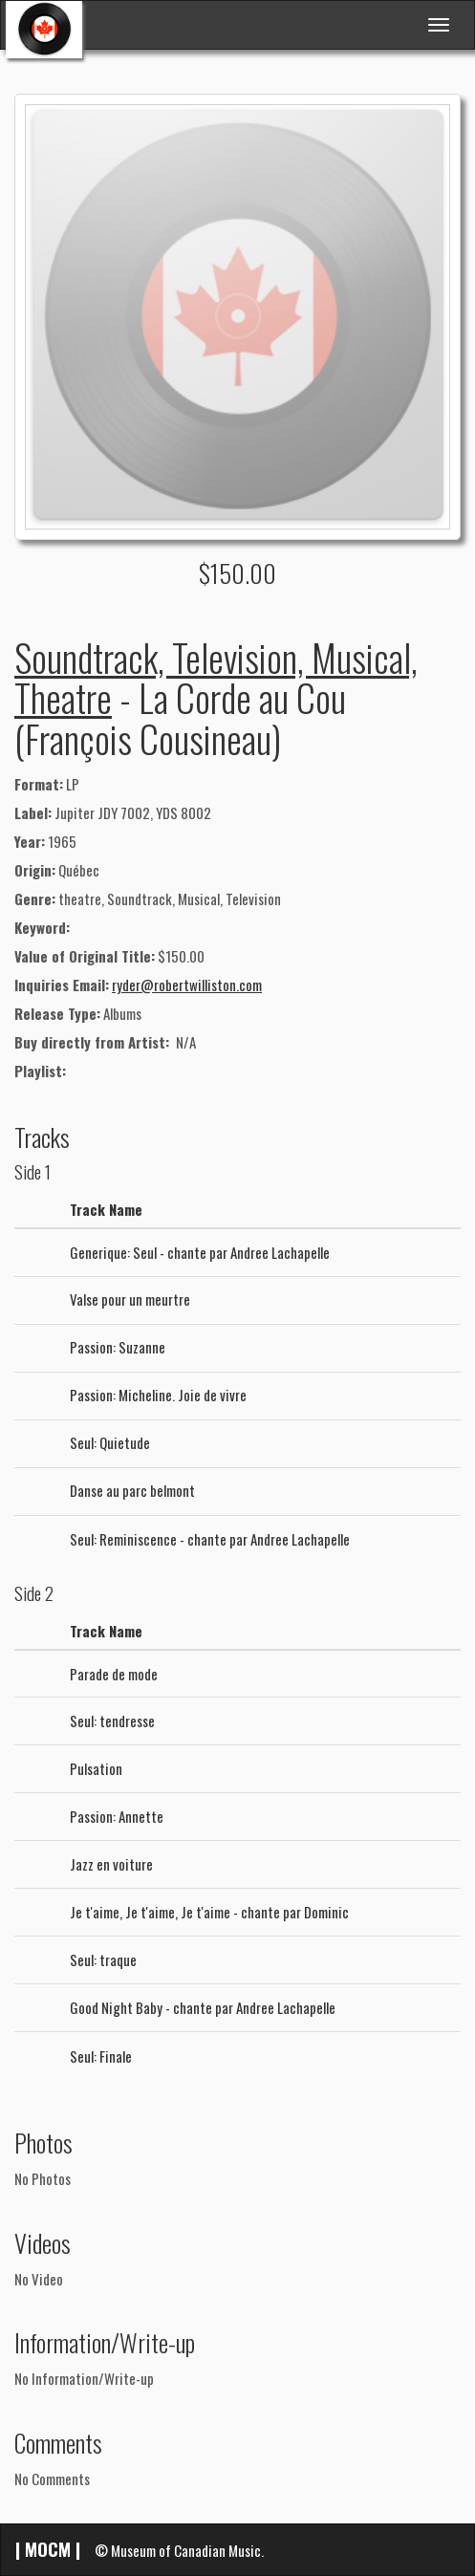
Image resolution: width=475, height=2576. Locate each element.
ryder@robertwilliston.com (187, 984)
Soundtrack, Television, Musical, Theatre (216, 677)
